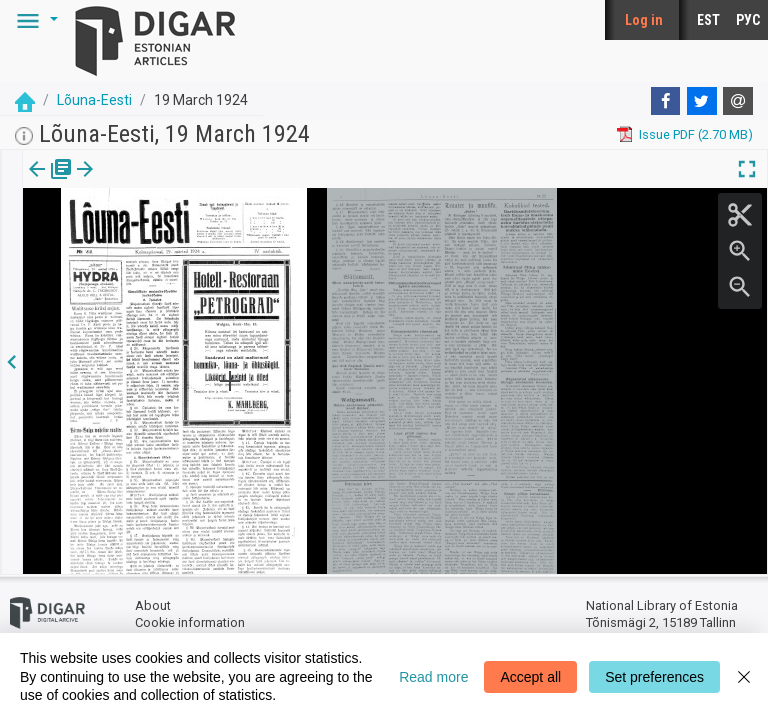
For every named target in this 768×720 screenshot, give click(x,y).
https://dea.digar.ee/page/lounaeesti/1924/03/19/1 (170, 238)
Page (102, 183)
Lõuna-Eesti (94, 100)
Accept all (530, 677)
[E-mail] (738, 101)
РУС (748, 20)
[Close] (744, 676)
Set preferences (654, 677)
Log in (644, 20)
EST (708, 20)
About (153, 605)
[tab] (35, 183)
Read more (433, 677)
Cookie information (190, 622)
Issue (35, 183)
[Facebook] (666, 101)
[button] (34, 20)
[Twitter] (702, 101)
